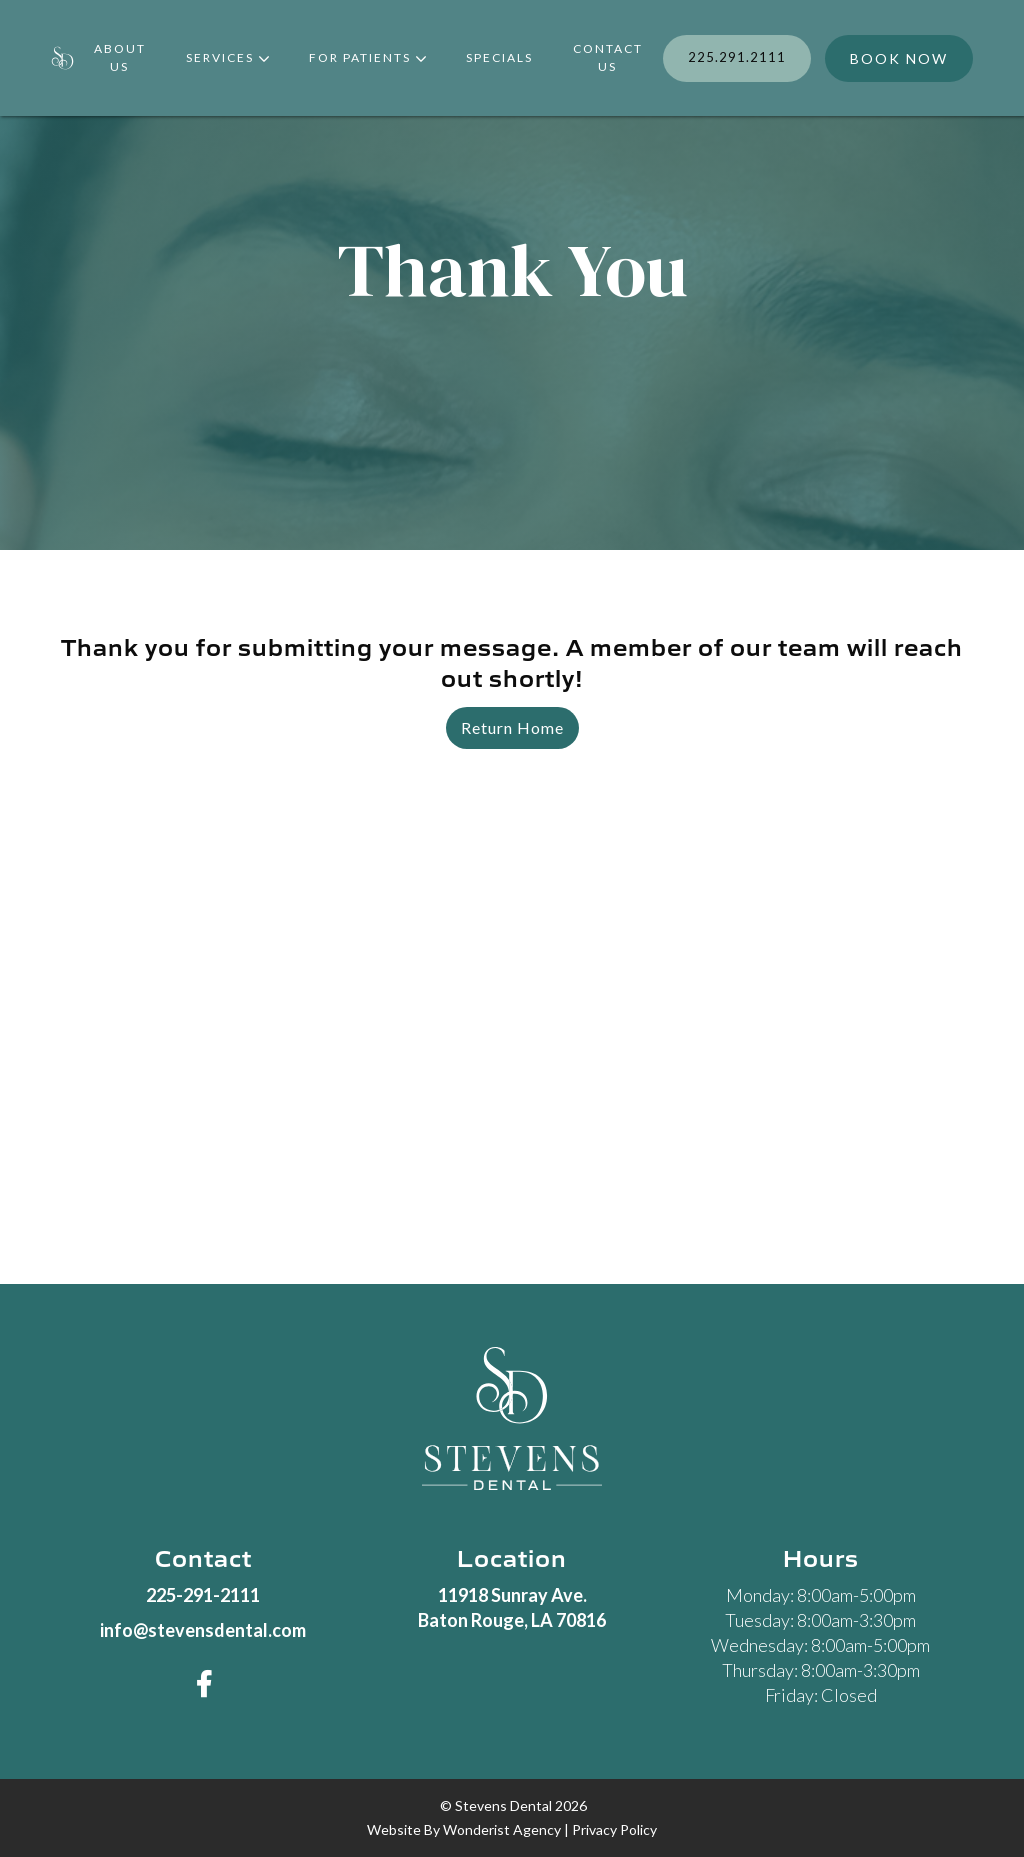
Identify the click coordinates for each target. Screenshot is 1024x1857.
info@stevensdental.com (203, 1630)
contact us (608, 57)
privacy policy (614, 1829)
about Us (120, 57)
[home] (62, 58)
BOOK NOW (899, 58)
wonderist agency (502, 1829)
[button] (227, 58)
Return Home (512, 727)
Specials (499, 57)
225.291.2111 (737, 57)
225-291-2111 (203, 1595)
